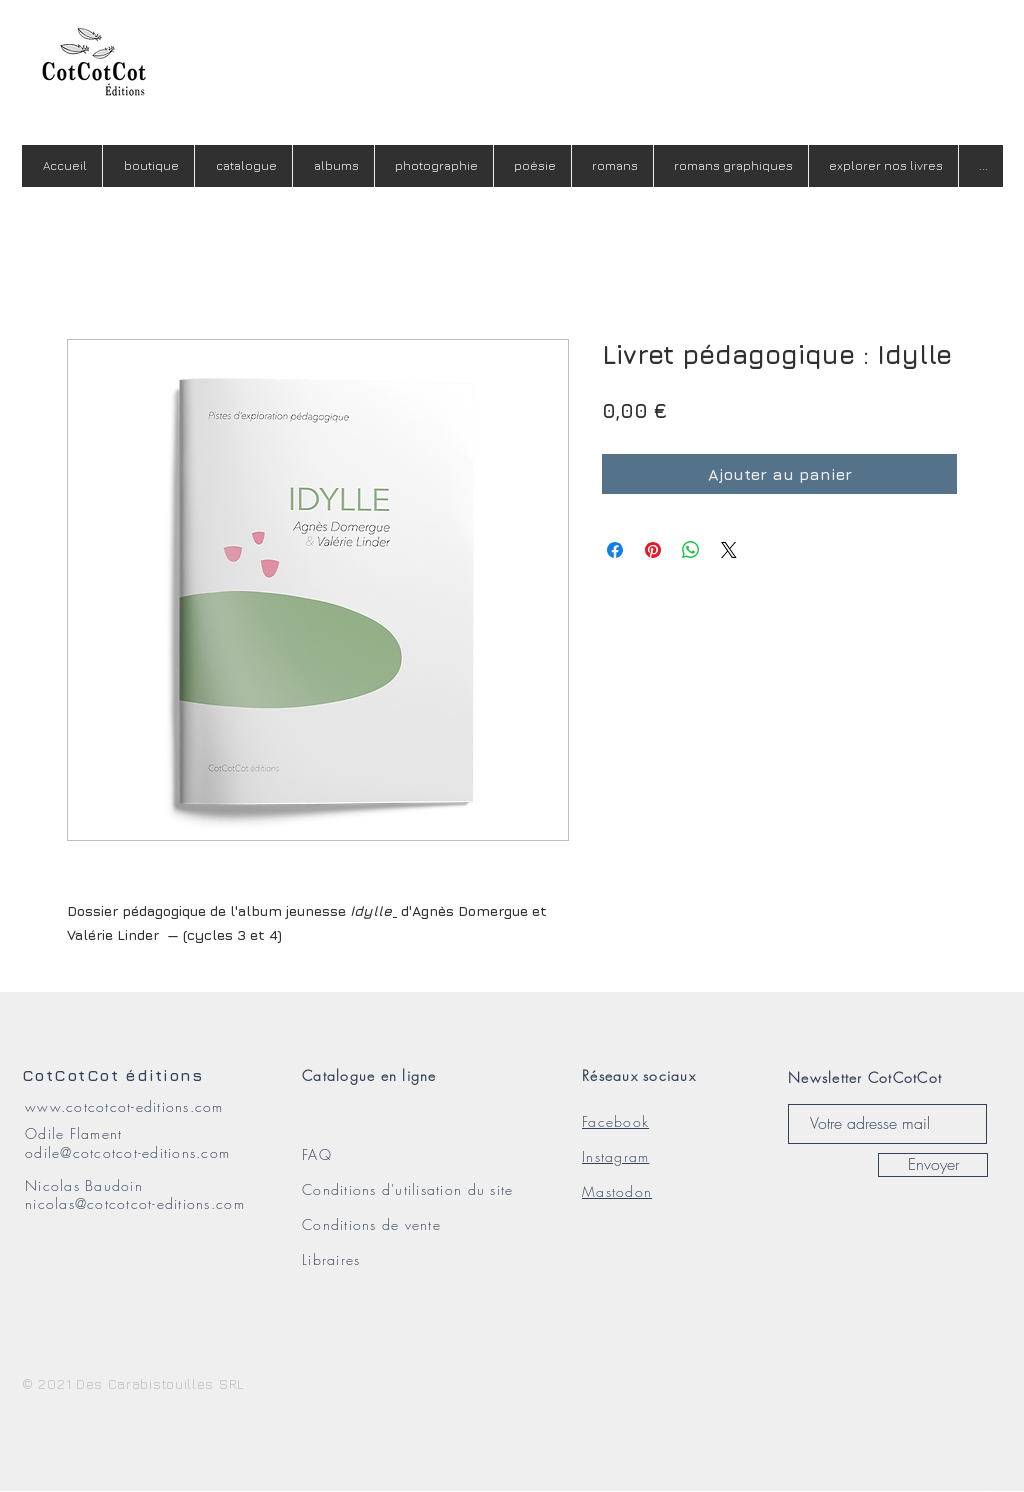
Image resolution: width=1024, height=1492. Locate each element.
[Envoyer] (933, 1165)
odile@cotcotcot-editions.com (127, 1152)
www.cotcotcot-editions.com (124, 1106)
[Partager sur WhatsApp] (691, 550)
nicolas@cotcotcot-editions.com (135, 1203)
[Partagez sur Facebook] (615, 550)
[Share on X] (729, 550)
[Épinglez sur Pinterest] (653, 550)
